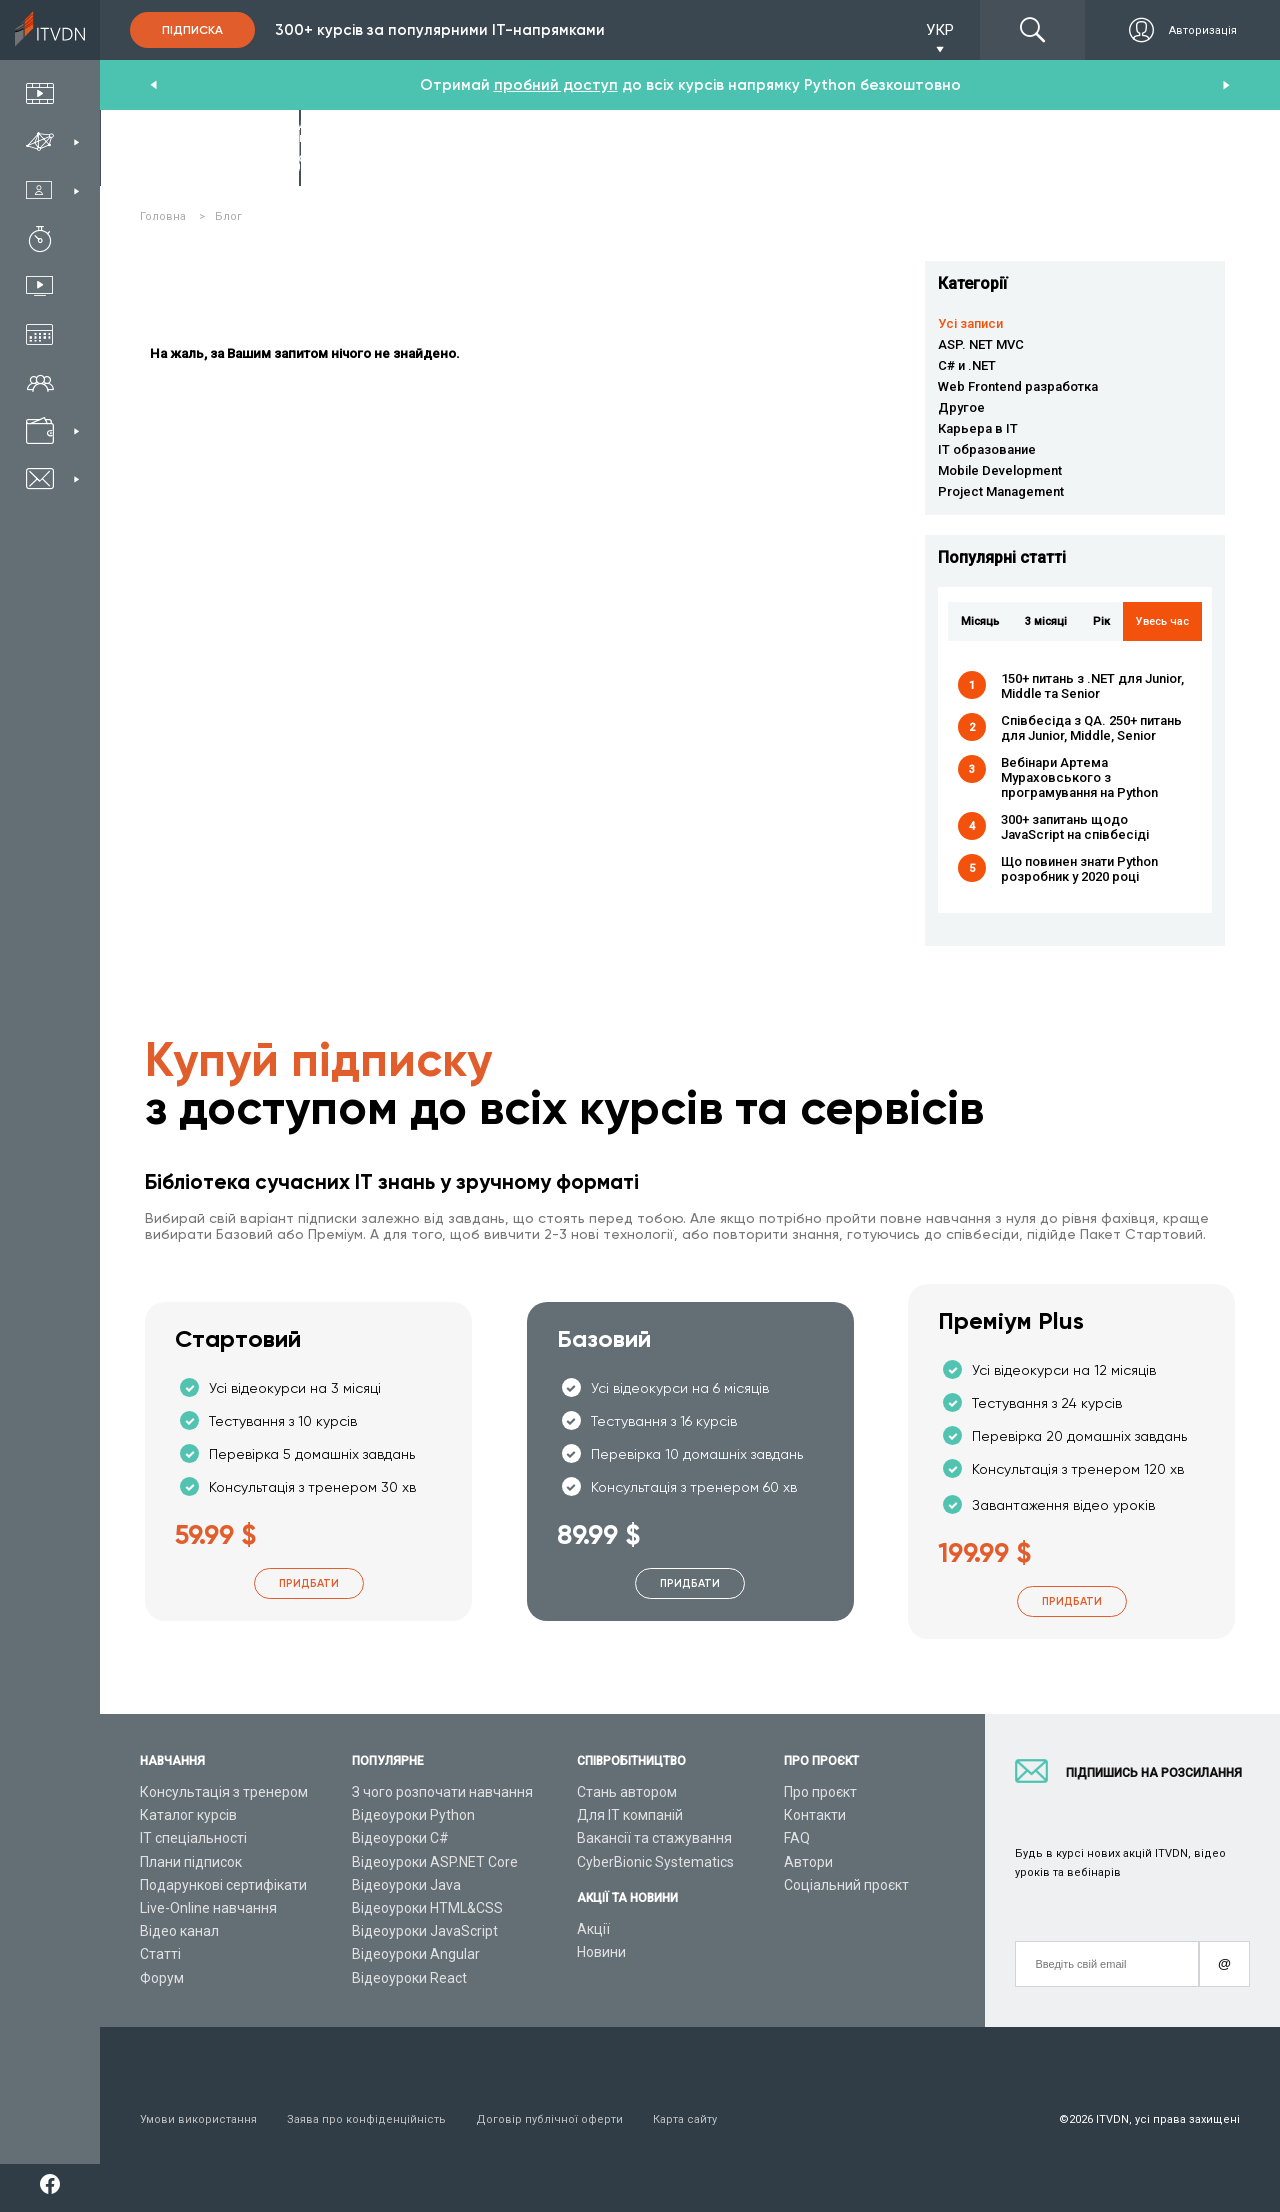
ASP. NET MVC (981, 344)
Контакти (815, 1815)
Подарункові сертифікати (223, 1885)
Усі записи (970, 323)
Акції (593, 1929)
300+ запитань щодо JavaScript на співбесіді (1075, 827)
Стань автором (627, 1792)
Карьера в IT (978, 428)
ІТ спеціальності (193, 1838)
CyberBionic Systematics (655, 1862)
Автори (808, 1862)
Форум (162, 1978)
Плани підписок (191, 1862)
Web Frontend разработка (1018, 386)
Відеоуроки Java (406, 1885)
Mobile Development (1000, 470)
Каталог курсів (188, 1815)
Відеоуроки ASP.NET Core (435, 1862)
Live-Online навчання (208, 1908)
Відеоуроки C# (400, 1838)
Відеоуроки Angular (416, 1954)
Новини (601, 1952)
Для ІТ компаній (630, 1815)
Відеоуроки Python (413, 1815)
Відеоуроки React (409, 1978)
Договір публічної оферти (549, 2119)
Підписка (192, 30)
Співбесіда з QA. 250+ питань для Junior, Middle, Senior (1091, 728)
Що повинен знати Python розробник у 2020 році (1079, 869)
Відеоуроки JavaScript (425, 1931)
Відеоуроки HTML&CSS (427, 1908)
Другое (961, 407)
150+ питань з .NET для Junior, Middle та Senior (1092, 686)
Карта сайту (685, 2119)
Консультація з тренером (224, 1792)
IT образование (987, 449)
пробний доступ (556, 85)
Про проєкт (820, 1792)
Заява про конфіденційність (366, 2119)
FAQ (797, 1838)
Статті (160, 1954)
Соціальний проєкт (846, 1885)
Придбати (309, 1583)
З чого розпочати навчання (442, 1792)
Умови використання (198, 2119)
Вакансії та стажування (654, 1838)
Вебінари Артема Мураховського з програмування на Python (1079, 777)
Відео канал (179, 1931)
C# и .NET (967, 365)
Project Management (1001, 491)
